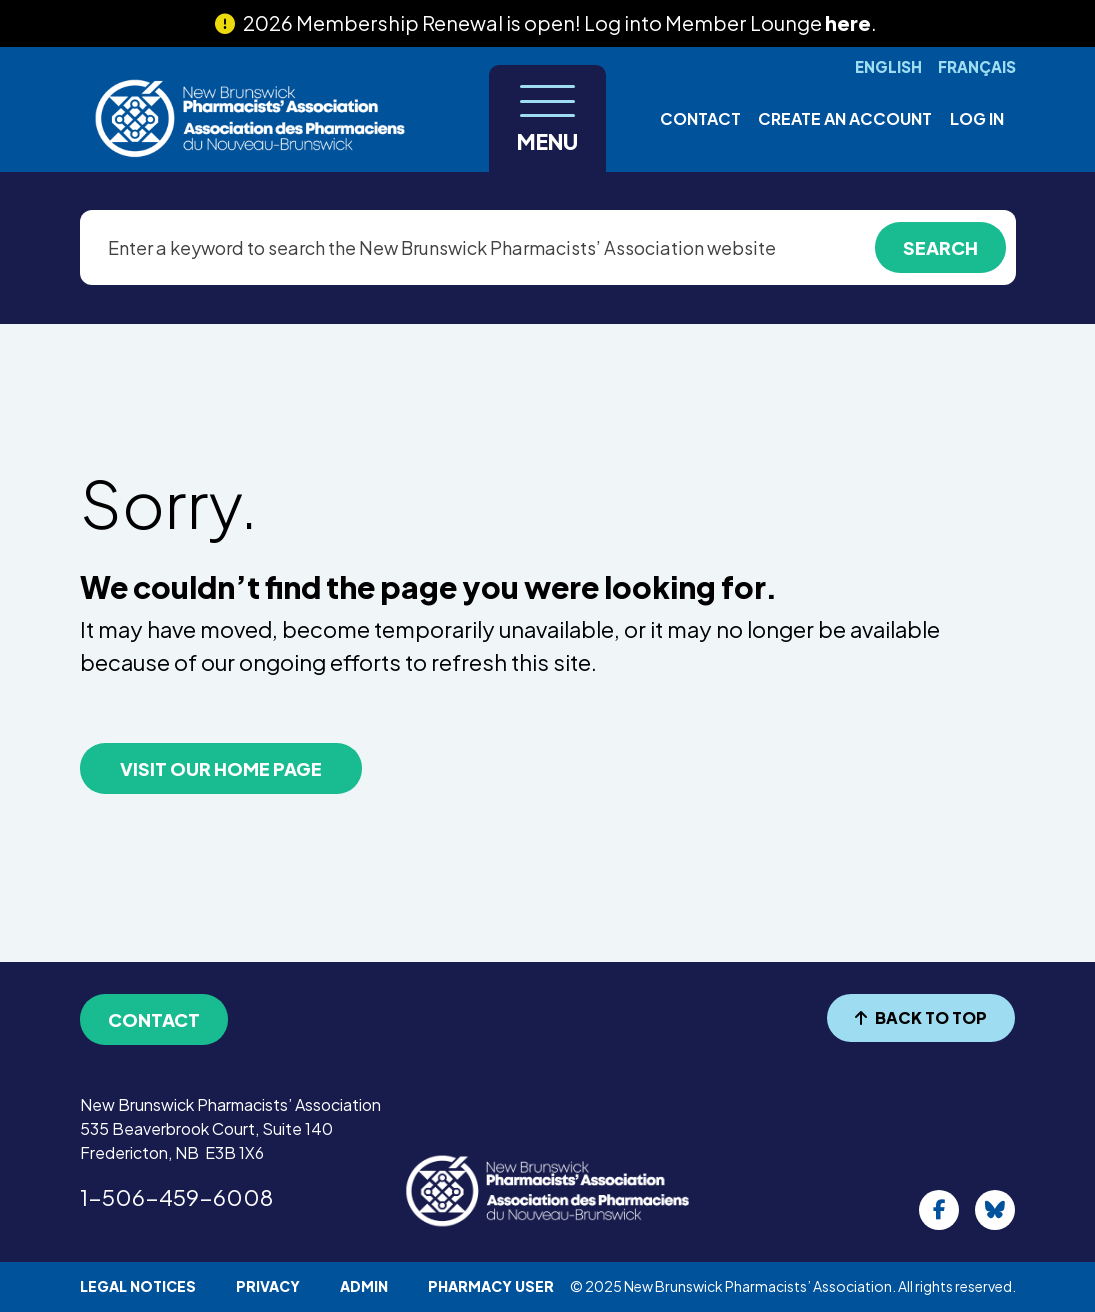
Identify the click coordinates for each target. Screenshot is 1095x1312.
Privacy (268, 1286)
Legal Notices (138, 1286)
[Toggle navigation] (547, 118)
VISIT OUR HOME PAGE (221, 768)
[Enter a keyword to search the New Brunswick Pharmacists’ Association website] (548, 247)
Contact (700, 118)
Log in (977, 118)
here (848, 22)
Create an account (845, 118)
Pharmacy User (491, 1286)
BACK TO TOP (921, 1017)
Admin (364, 1286)
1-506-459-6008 (176, 1197)
